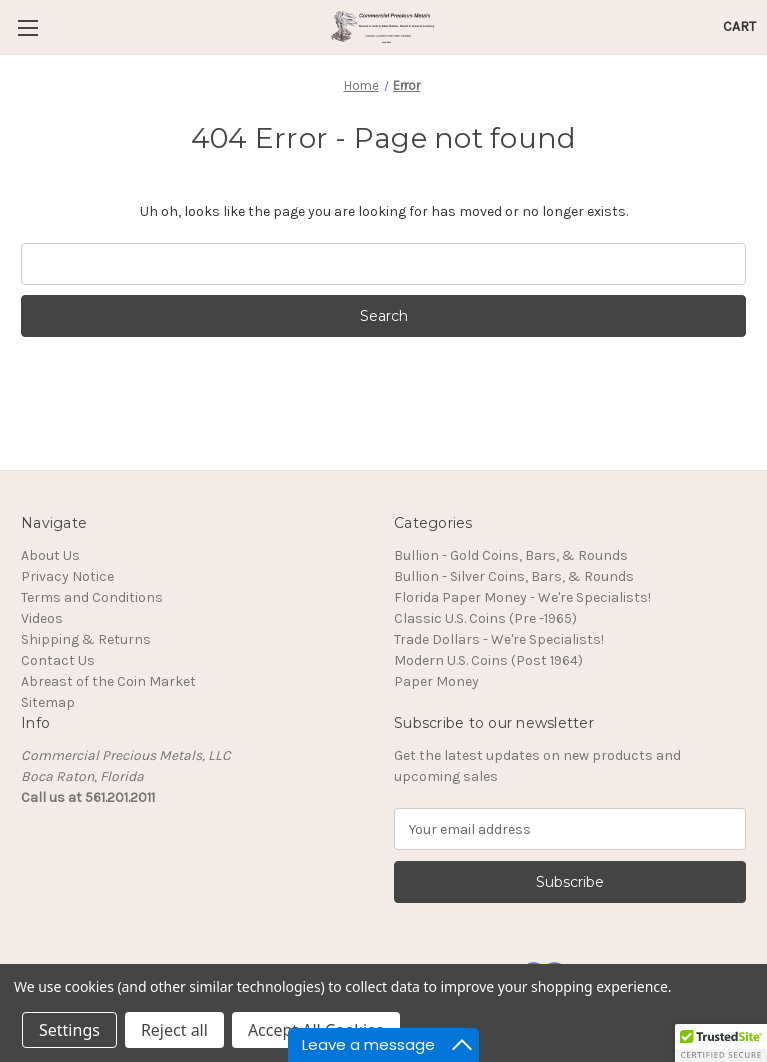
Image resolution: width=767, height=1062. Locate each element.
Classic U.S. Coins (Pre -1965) (485, 618)
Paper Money (436, 681)
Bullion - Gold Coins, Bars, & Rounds (511, 555)
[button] (721, 1043)
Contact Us (58, 660)
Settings (69, 1030)
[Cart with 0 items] (739, 26)
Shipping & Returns (86, 639)
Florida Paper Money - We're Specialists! (522, 597)
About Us (50, 555)
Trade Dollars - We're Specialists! (499, 639)
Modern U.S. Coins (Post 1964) (488, 660)
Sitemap (48, 702)
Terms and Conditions (92, 597)
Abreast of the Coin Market (108, 681)
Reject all (174, 1030)
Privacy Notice (67, 576)
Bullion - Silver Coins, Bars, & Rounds (514, 576)
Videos (42, 618)
